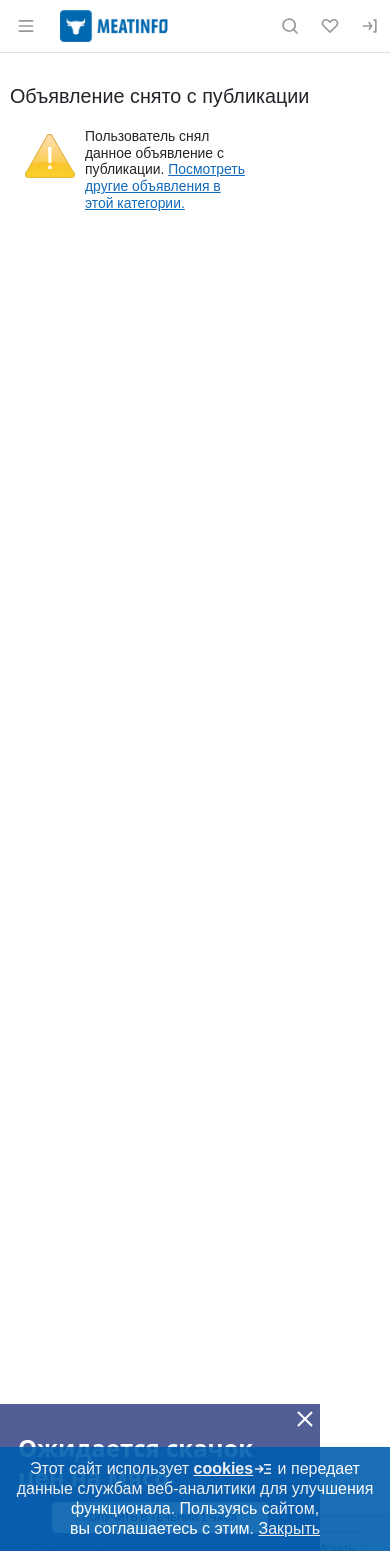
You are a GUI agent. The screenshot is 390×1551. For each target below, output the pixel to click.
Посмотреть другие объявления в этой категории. (165, 186)
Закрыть (289, 1528)
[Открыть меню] (26, 26)
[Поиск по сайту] (290, 26)
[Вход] (370, 26)
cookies (234, 1469)
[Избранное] (330, 26)
